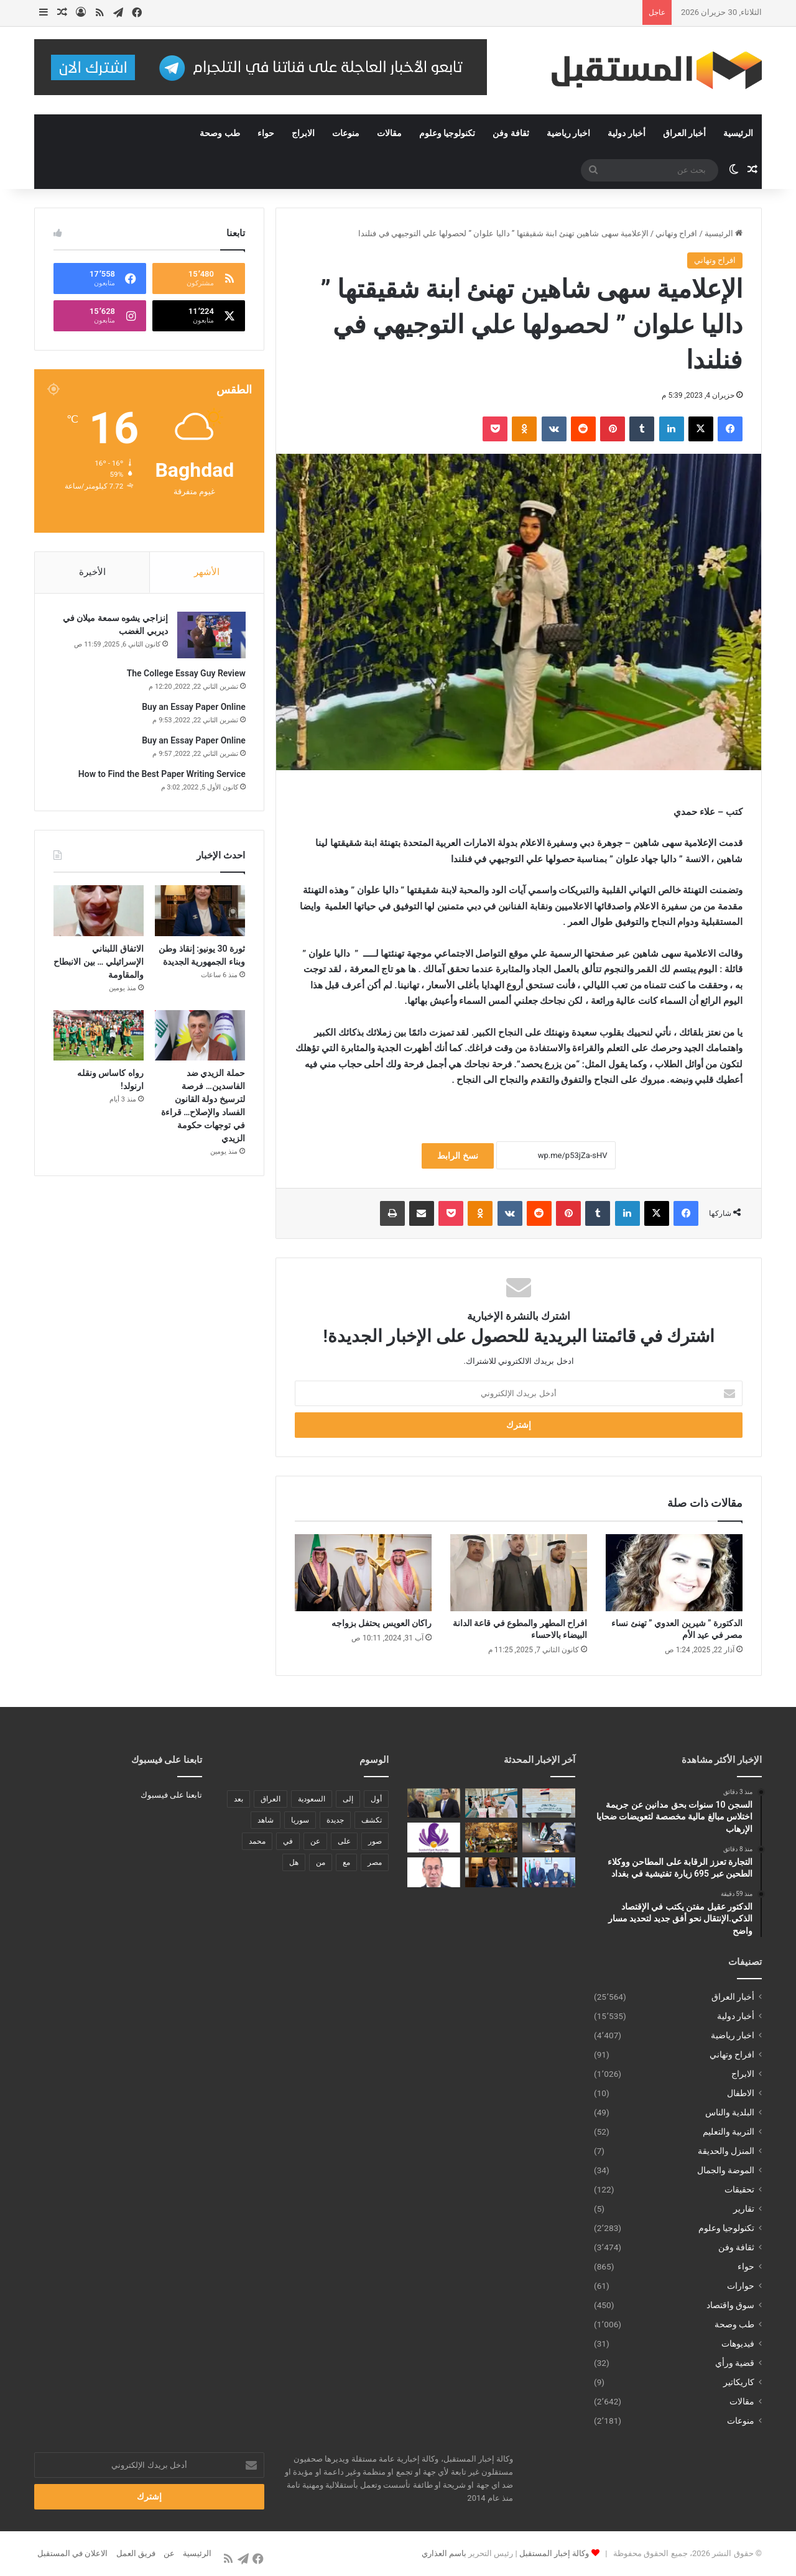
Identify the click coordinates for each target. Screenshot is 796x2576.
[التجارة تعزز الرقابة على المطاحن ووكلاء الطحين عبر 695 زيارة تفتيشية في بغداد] (491, 1803)
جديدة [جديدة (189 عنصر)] (335, 1820)
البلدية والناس (729, 2112)
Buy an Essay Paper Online (193, 707)
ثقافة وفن (511, 133)
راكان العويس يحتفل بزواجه (381, 1623)
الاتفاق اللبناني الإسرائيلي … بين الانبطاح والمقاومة (98, 962)
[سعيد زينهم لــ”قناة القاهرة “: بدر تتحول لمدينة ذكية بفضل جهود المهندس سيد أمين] (433, 1872)
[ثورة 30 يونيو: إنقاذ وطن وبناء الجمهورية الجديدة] (200, 911)
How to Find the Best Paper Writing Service (161, 775)
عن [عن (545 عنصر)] (315, 1841)
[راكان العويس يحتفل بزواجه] (363, 1572)
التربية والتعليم (728, 2132)
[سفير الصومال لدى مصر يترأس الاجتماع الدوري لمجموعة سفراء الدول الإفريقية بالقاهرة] (491, 1837)
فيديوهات (737, 2343)
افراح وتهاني (676, 233)
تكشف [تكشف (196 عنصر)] (371, 1820)
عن (169, 2553)
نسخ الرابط (457, 1156)
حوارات (740, 2286)
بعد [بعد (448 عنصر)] (238, 1799)
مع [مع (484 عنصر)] (346, 1862)
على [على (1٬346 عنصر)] (344, 1841)
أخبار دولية (626, 133)
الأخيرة (92, 571)
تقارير (743, 2209)
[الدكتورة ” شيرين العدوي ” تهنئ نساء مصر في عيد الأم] (674, 1572)
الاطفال (740, 2093)
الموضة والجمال (725, 2170)
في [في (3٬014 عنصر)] (288, 1841)
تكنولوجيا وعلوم (447, 133)
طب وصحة (219, 133)
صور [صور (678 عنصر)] (375, 1841)
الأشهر (207, 571)
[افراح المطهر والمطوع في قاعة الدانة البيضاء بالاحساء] (518, 1572)
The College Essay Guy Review (185, 674)
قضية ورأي (734, 2363)
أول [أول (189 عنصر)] (376, 1799)
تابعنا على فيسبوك (171, 1795)
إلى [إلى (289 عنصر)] (348, 1799)
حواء (265, 133)
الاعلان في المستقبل (72, 2553)
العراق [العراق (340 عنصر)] (270, 1799)
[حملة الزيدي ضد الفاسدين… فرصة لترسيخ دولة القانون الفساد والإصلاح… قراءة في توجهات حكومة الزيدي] (200, 1036)
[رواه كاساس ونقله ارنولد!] (98, 1036)
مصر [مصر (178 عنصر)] (375, 1862)
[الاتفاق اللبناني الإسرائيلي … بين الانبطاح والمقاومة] (98, 911)
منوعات (345, 133)
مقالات (389, 133)
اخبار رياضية (568, 133)
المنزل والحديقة (726, 2151)
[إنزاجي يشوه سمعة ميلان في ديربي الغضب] (211, 635)
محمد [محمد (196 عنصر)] (257, 1841)
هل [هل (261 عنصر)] (293, 1862)
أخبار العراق (684, 133)
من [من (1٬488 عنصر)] (320, 1862)
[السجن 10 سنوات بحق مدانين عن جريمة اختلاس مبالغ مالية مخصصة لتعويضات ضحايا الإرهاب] (548, 1803)
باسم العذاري (444, 2553)
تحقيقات (739, 2189)
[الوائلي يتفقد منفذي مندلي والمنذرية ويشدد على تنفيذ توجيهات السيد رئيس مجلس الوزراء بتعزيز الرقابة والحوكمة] (548, 1837)
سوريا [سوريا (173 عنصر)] (300, 1820)
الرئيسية (738, 133)
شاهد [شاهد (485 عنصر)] (265, 1820)
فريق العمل (135, 2553)
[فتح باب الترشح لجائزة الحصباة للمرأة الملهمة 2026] (433, 1837)
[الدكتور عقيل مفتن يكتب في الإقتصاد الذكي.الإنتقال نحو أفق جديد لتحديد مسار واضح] (433, 1803)
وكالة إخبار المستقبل (554, 2553)
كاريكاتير (738, 2382)
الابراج (303, 133)
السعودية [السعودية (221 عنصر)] (311, 1799)
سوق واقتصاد (730, 2305)
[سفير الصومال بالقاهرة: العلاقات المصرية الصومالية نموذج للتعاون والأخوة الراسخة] (548, 1872)
